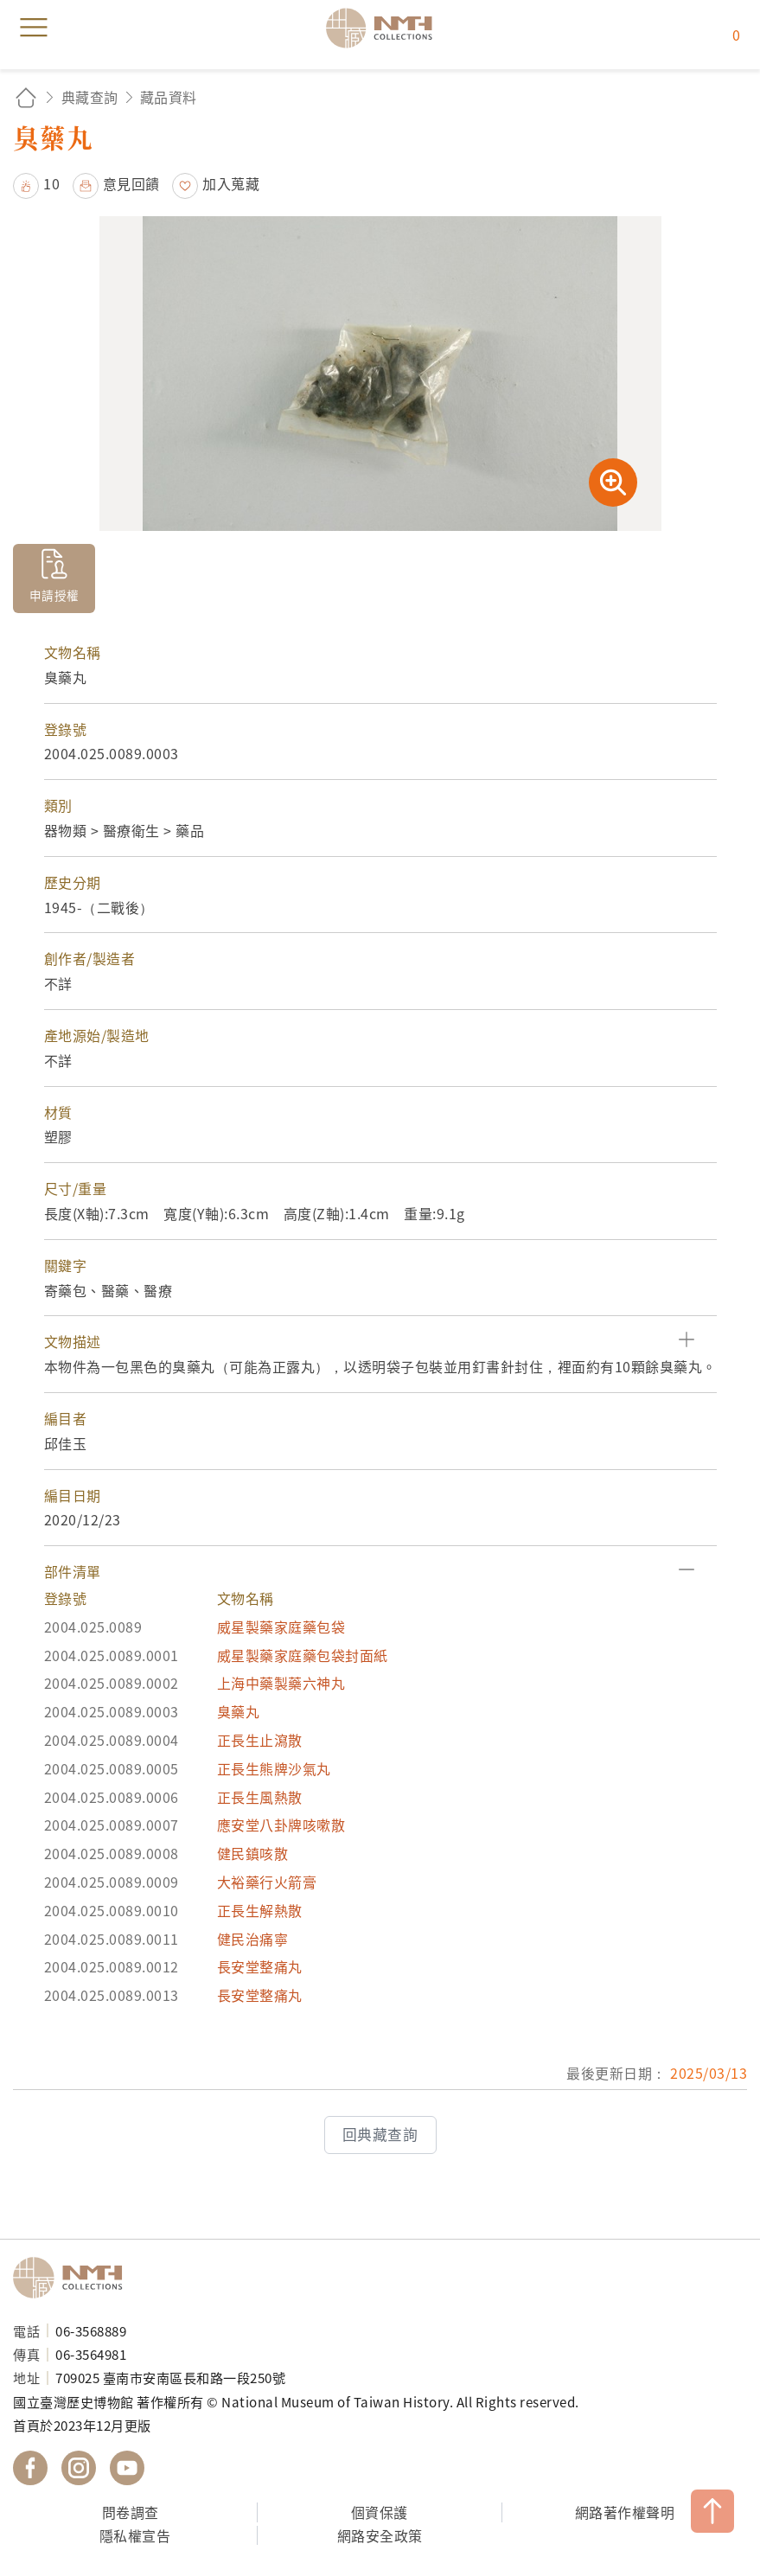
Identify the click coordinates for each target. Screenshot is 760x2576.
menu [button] (33, 27)
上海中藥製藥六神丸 (281, 1682)
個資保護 (379, 2512)
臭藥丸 (238, 1711)
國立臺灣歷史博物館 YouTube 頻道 (127, 2468)
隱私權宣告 (135, 2535)
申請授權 (54, 595)
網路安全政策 (380, 2535)
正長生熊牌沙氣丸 (274, 1768)
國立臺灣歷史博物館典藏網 (385, 27)
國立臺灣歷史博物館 (73, 2277)
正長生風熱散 (260, 1797)
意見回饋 (131, 183)
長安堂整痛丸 (260, 1966)
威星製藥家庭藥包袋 (281, 1626)
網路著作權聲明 (625, 2512)
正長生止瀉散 (260, 1739)
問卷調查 (130, 2512)
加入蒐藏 (230, 183)
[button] (380, 1341)
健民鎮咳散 (253, 1853)
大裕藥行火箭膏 (267, 1881)
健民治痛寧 (253, 1938)
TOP (712, 2511)
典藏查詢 (89, 96)
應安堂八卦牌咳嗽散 (281, 1824)
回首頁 (26, 97)
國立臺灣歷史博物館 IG (78, 2468)
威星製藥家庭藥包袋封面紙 (302, 1655)
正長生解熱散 (260, 1910)
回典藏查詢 (380, 2134)
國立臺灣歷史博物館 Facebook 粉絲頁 (30, 2468)
